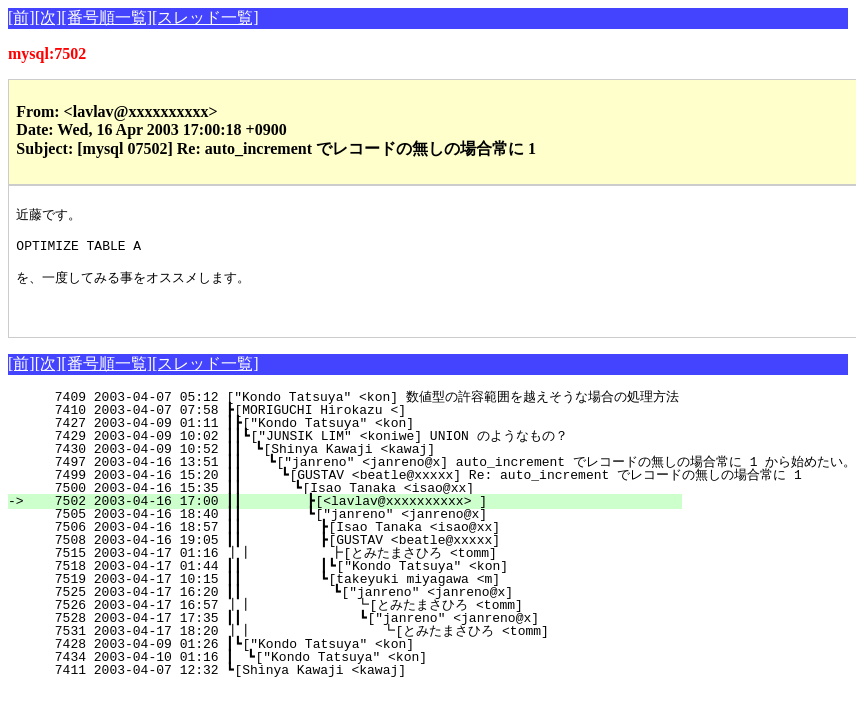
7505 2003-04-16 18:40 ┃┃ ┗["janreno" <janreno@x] (356, 531)
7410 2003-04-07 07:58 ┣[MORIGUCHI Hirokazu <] (370, 427)
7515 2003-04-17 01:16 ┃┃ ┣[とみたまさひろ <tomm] (345, 570)
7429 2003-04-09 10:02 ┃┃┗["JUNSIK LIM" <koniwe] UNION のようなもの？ (353, 453)
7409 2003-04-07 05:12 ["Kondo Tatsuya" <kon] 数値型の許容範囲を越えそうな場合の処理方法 (354, 414)
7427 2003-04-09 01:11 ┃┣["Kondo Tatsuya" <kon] (366, 440)
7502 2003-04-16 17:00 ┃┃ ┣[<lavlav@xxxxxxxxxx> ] (356, 518)
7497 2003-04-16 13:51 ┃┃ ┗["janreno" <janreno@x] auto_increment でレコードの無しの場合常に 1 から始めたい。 (443, 479)
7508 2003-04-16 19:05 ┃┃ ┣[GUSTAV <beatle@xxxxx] (354, 557)
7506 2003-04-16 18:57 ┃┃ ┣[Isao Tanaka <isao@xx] (354, 544)
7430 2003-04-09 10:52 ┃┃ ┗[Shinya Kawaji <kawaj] (361, 466)
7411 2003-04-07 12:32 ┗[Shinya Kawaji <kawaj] (370, 687)
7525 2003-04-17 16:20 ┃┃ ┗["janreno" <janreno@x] (353, 609)
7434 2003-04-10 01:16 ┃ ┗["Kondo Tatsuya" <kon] (365, 674)
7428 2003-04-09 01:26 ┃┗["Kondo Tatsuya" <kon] (366, 661)
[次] (48, 17)
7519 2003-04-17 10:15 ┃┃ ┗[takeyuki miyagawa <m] (354, 596)
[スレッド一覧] (205, 17)
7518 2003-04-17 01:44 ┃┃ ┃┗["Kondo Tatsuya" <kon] (351, 583)
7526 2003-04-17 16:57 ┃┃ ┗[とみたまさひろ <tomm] (343, 622)
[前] (21, 17)
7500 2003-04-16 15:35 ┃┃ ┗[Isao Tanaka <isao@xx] (357, 505)
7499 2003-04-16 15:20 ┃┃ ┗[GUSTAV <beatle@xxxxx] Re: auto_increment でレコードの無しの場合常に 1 (416, 492)
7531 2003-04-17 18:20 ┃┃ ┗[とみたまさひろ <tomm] (340, 648)
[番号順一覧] (106, 17)
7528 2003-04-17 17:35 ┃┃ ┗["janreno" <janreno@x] (351, 635)
